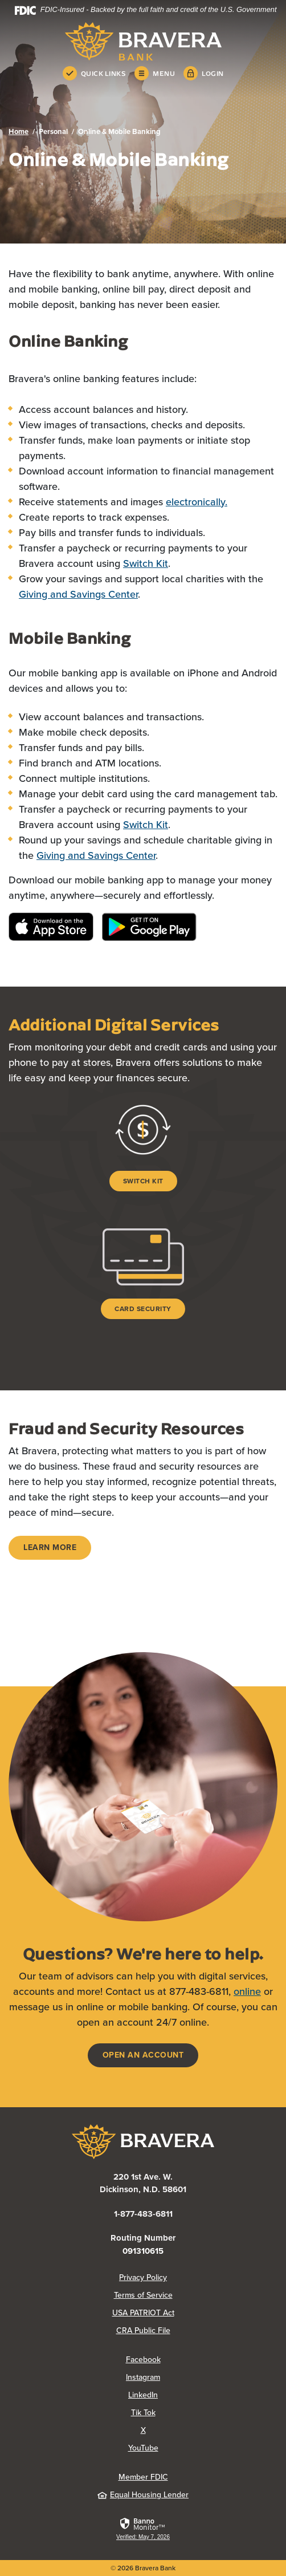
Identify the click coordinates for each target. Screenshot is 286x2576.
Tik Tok (143, 2413)
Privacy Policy (143, 2277)
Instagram (143, 2377)
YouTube (143, 2448)
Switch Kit (145, 563)
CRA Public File (143, 2330)
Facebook (143, 2360)
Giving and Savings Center (78, 594)
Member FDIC (143, 2477)
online (247, 1991)
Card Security (143, 1309)
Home (18, 131)
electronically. (196, 501)
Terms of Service (143, 2295)
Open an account (143, 2055)
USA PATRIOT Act (143, 2313)
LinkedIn (143, 2395)
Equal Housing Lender (143, 2495)
